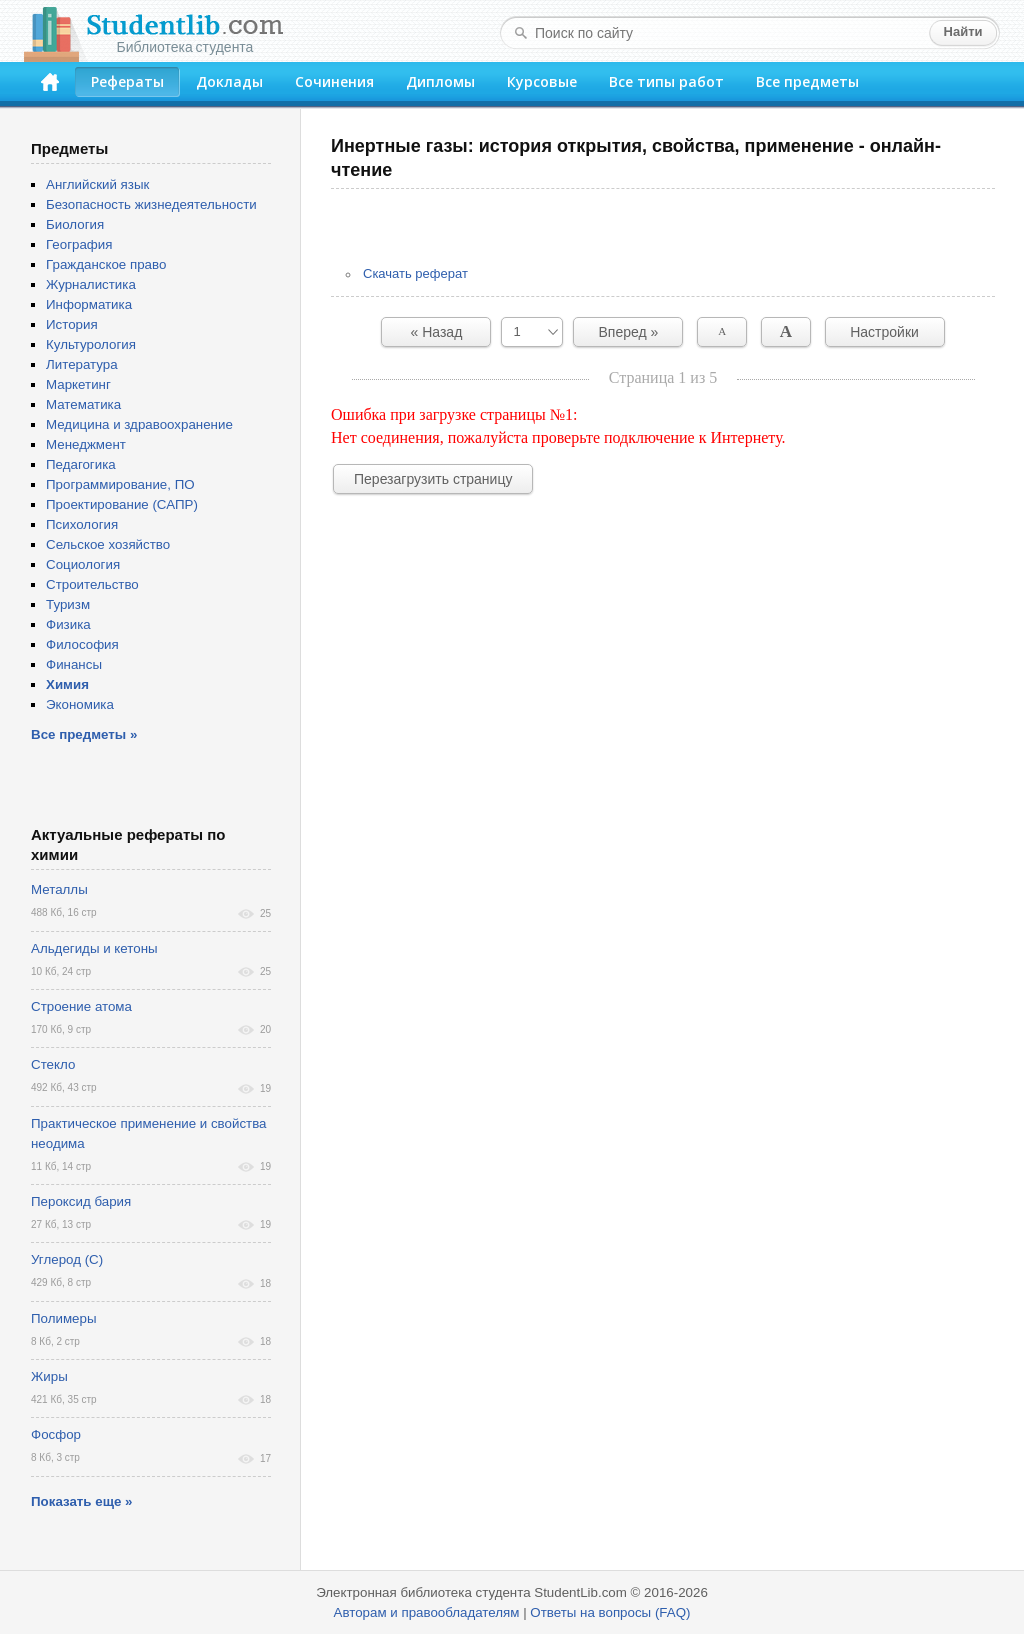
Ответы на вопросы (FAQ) (610, 1612)
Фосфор (56, 1434)
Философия (82, 644)
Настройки (884, 332)
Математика (83, 404)
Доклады (229, 81)
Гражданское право (106, 264)
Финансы (74, 664)
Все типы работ (666, 81)
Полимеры (64, 1318)
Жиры (49, 1376)
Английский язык (97, 184)
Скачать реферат (415, 273)
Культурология (91, 344)
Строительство (92, 584)
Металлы (59, 889)
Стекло (53, 1064)
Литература (82, 364)
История (72, 324)
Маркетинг (78, 384)
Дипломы (440, 81)
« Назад (437, 332)
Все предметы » (84, 734)
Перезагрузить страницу (433, 479)
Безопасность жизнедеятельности (151, 204)
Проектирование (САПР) (122, 504)
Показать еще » (81, 1501)
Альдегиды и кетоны (94, 948)
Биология (75, 224)
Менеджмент (86, 444)
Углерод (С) (67, 1259)
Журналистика (91, 284)
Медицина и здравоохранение (139, 424)
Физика (68, 624)
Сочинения (334, 81)
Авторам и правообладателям (427, 1612)
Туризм (68, 604)
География (79, 244)
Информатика (89, 304)
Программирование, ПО (120, 484)
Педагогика (81, 464)
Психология (82, 524)
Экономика (80, 704)
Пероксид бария (81, 1201)
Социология (83, 564)
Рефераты (127, 81)
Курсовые (542, 81)
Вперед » (629, 332)
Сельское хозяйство (108, 544)
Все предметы (807, 81)
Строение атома (81, 1006)
